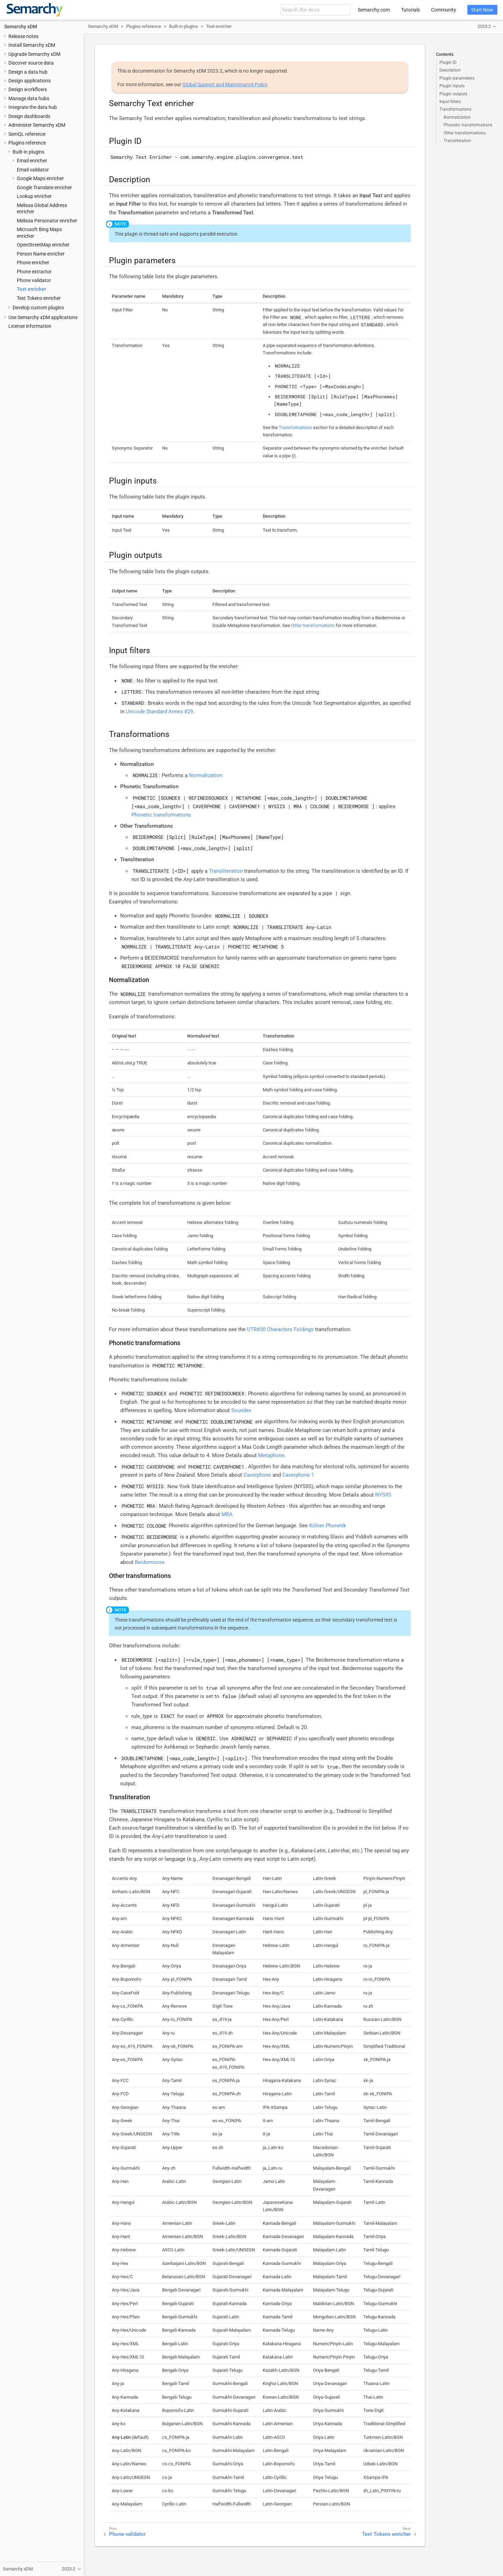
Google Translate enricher (44, 187)
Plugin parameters (456, 78)
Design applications (29, 80)
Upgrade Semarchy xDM (34, 54)
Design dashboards (29, 116)
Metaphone (271, 1455)
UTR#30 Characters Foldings (280, 1329)
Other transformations (465, 133)
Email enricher (32, 160)
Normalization (457, 117)
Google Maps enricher (40, 178)
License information (29, 326)
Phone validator (34, 280)
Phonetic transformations (468, 125)
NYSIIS (383, 1495)
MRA (227, 1514)
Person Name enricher (41, 254)
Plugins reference (27, 143)
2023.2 (484, 26)
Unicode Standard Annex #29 (159, 711)
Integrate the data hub (32, 107)
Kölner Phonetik (327, 1525)
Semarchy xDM (20, 26)
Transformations (455, 109)
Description (450, 70)
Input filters (450, 101)
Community (443, 10)
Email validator (33, 169)
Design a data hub (28, 72)
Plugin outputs (453, 93)
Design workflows (27, 89)
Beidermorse (150, 1562)
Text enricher (31, 289)
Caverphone (257, 1475)
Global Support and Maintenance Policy (224, 84)
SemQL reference (26, 134)
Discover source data (31, 63)
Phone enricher (33, 262)
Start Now (482, 10)
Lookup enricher (34, 196)
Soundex (241, 1410)
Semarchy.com (374, 10)
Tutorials (410, 10)
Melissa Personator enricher (47, 220)
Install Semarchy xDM (31, 45)
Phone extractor (34, 271)
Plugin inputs (452, 85)
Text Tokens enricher (39, 298)
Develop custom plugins (38, 307)
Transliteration (457, 140)
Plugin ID (448, 62)
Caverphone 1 (298, 1475)
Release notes (23, 36)
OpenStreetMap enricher (43, 245)
